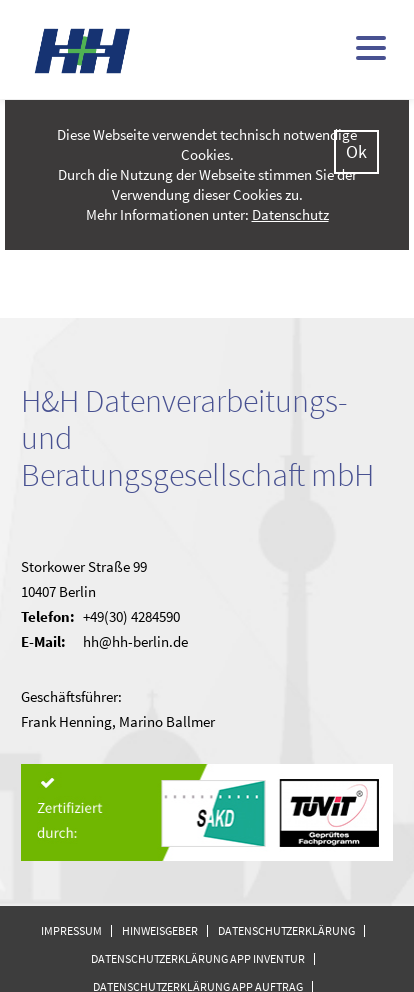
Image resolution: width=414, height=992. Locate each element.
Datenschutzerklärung (286, 930)
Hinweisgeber (160, 930)
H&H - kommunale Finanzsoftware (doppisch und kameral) (83, 50)
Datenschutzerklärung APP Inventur (198, 958)
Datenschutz (290, 214)
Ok (356, 151)
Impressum (71, 930)
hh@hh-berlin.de (135, 641)
